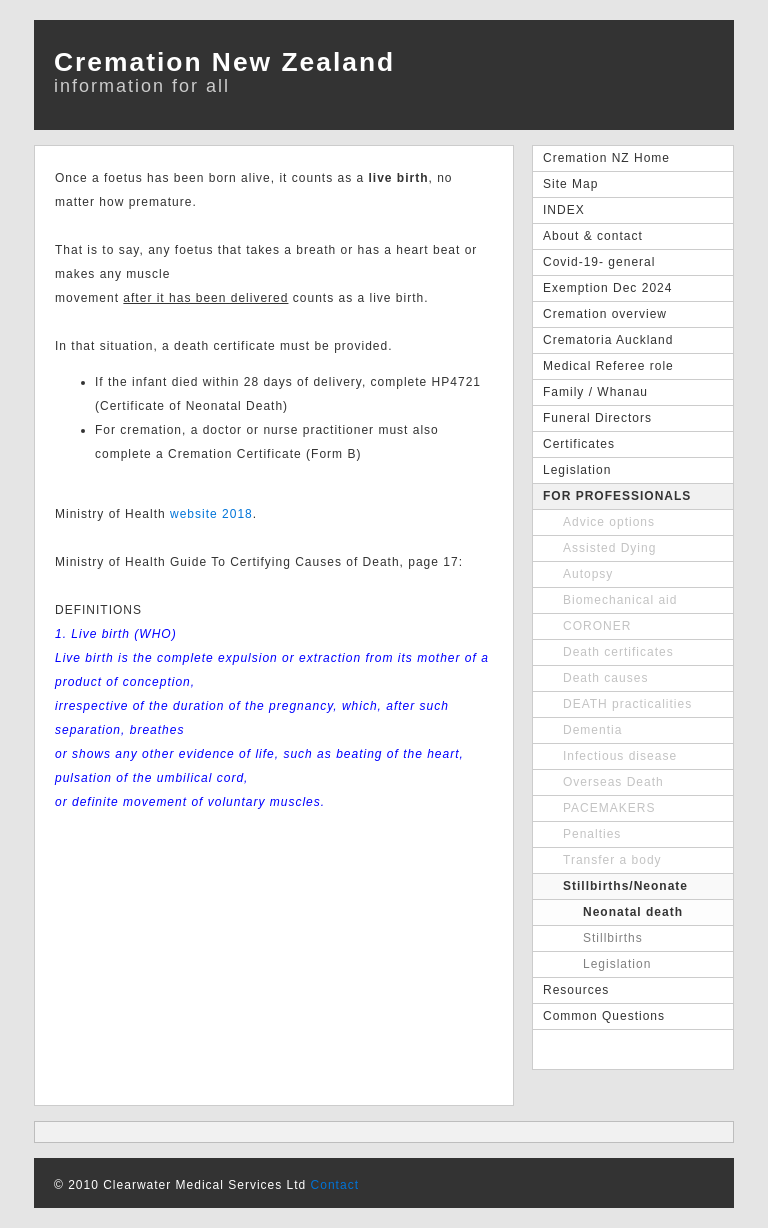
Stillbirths (613, 938)
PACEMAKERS (609, 808)
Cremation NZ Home (606, 158)
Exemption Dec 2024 (607, 288)
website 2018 (211, 514)
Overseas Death (613, 782)
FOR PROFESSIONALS (617, 496)
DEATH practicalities (627, 704)
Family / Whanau (595, 392)
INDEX (564, 210)
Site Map (570, 184)
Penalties (592, 834)
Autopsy (588, 574)
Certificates (579, 444)
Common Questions (604, 1016)
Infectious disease (620, 756)
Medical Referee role (608, 366)
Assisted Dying (609, 548)
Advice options (609, 522)
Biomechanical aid (620, 600)
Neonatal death (633, 912)
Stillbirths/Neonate (625, 886)
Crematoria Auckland (608, 340)
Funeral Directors (597, 418)
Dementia (592, 730)
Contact (335, 1185)
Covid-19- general (599, 262)
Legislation (577, 470)
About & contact (593, 236)
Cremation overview (605, 314)
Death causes (605, 678)
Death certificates (618, 652)
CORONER (597, 626)
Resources (576, 990)
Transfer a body (612, 860)
